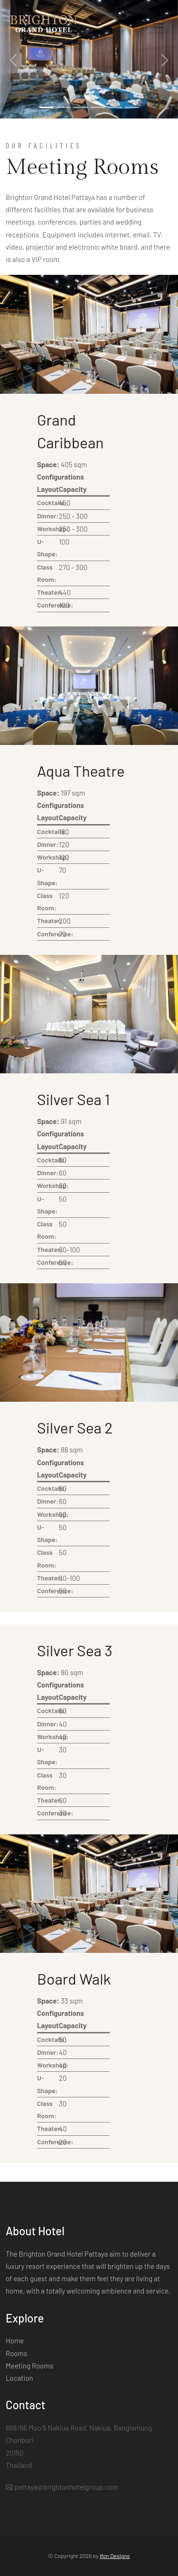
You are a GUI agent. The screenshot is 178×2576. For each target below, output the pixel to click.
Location (19, 2378)
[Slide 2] (63, 107)
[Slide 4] (98, 107)
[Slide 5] (115, 107)
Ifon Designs (115, 2555)
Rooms (16, 2353)
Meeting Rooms (29, 2365)
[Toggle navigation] (159, 23)
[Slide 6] (132, 107)
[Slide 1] (46, 107)
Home (15, 2340)
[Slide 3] (81, 107)
